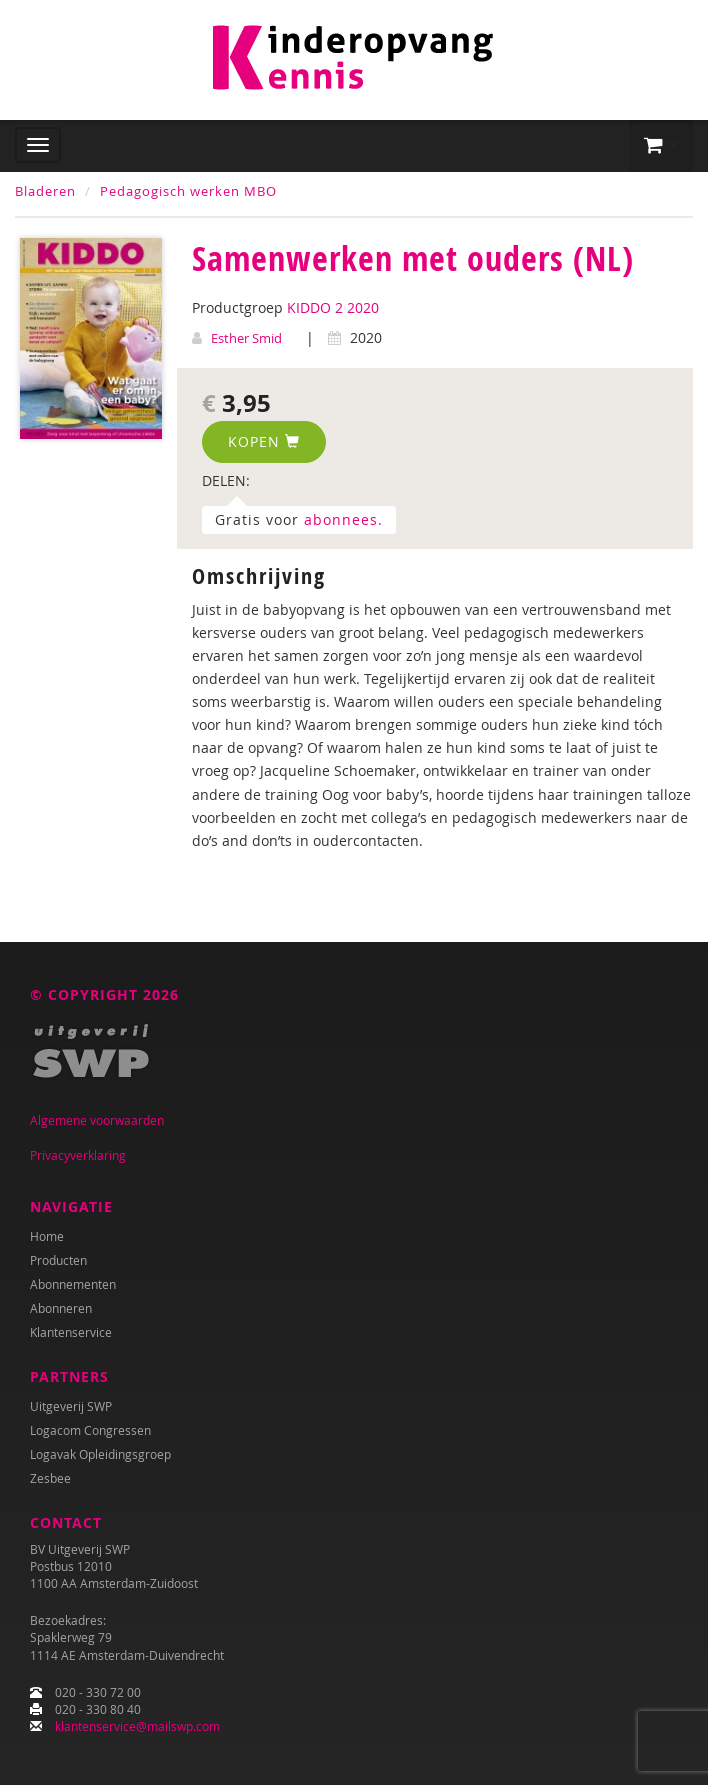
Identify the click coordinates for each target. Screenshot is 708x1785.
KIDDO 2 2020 (333, 307)
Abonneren (61, 1308)
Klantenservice (71, 1332)
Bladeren (45, 191)
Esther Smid (246, 338)
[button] (661, 146)
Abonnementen (73, 1284)
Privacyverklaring (78, 1155)
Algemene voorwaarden (97, 1120)
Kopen (264, 441)
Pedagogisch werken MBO (188, 191)
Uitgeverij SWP (71, 1406)
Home (47, 1236)
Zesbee (50, 1478)
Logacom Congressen (90, 1430)
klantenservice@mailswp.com (137, 1726)
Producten (58, 1260)
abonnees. (343, 519)
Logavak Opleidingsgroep (100, 1454)
